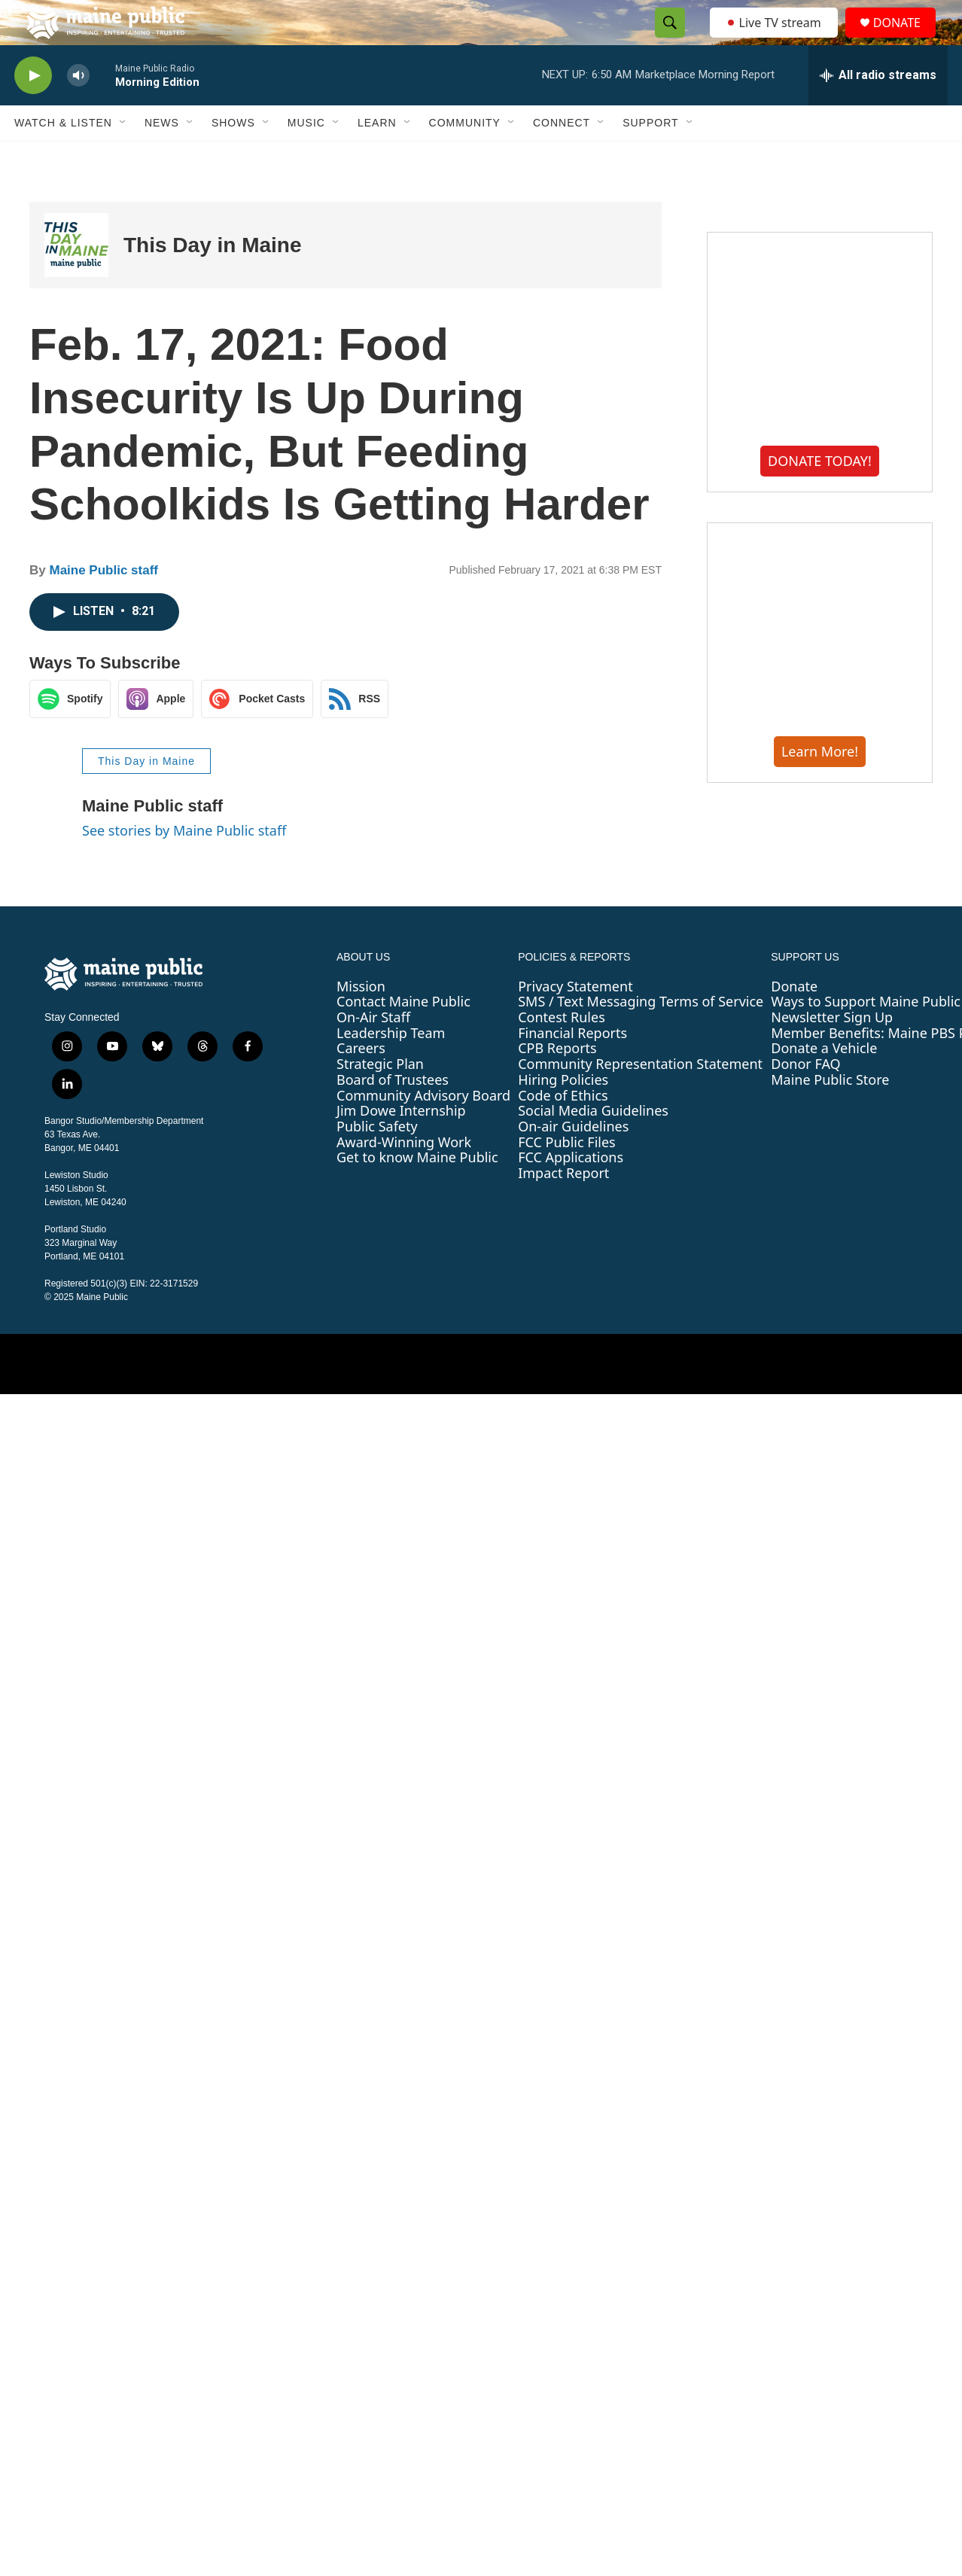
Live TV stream (774, 39)
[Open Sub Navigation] (123, 157)
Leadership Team (390, 1067)
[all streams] (878, 109)
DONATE (906, 39)
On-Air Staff (373, 1051)
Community (465, 157)
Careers (360, 1082)
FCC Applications (570, 1191)
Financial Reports (572, 1067)
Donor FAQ (805, 1098)
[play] (33, 109)
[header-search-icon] (665, 40)
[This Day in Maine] (76, 279)
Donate (794, 1020)
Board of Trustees (392, 1113)
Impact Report (563, 1207)
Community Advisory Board (423, 1129)
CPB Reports (557, 1082)
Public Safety (377, 1160)
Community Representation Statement (640, 1098)
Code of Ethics (562, 1129)
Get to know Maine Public (417, 1191)
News (162, 157)
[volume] (78, 109)
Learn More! (819, 785)
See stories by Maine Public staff (184, 864)
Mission (360, 1020)
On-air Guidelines (573, 1160)
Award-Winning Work (403, 1176)
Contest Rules (561, 1051)
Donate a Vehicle (824, 1082)
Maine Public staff (103, 604)
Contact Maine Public (403, 1035)
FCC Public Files (567, 1176)
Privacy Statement (575, 1020)
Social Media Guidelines (593, 1144)
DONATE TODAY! (820, 495)
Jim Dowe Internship (401, 1144)
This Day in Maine (212, 279)
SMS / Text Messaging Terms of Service (640, 1035)
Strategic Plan (380, 1098)
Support (650, 157)
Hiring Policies (563, 1113)
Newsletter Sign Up (832, 1051)
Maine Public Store (830, 1113)
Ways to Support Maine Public (865, 1035)
